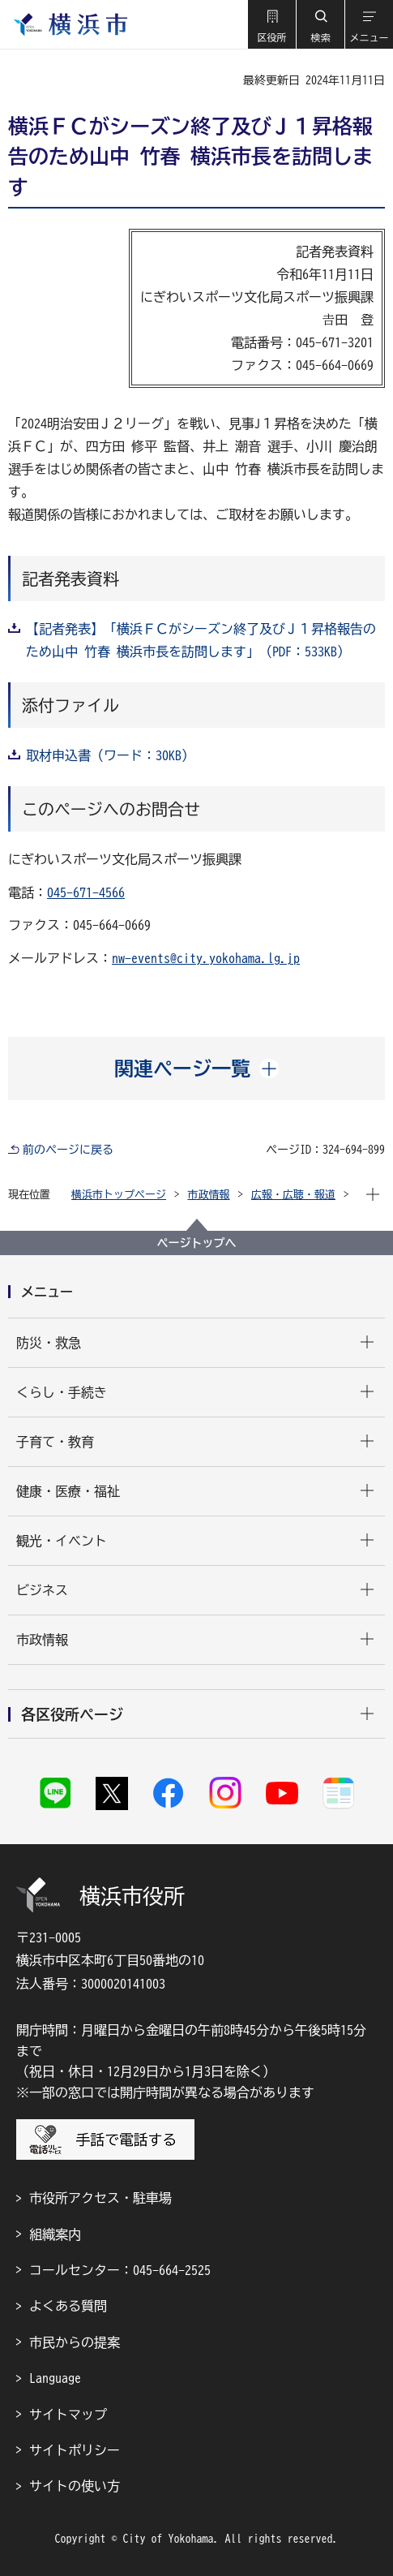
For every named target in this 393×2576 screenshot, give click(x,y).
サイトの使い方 (74, 2485)
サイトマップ (68, 2414)
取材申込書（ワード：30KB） (110, 755)
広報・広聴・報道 (293, 1194)
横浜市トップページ (118, 1194)
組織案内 (55, 2234)
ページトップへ (197, 1243)
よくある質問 (68, 2305)
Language (55, 2378)
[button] (271, 24)
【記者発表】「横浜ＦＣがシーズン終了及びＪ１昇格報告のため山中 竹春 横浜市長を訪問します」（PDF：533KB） (201, 640)
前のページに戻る (68, 1149)
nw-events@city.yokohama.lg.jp (206, 958)
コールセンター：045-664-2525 (120, 2270)
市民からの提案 (74, 2342)
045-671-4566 (86, 892)
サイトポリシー (74, 2450)
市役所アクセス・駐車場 (100, 2197)
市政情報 (209, 1194)
